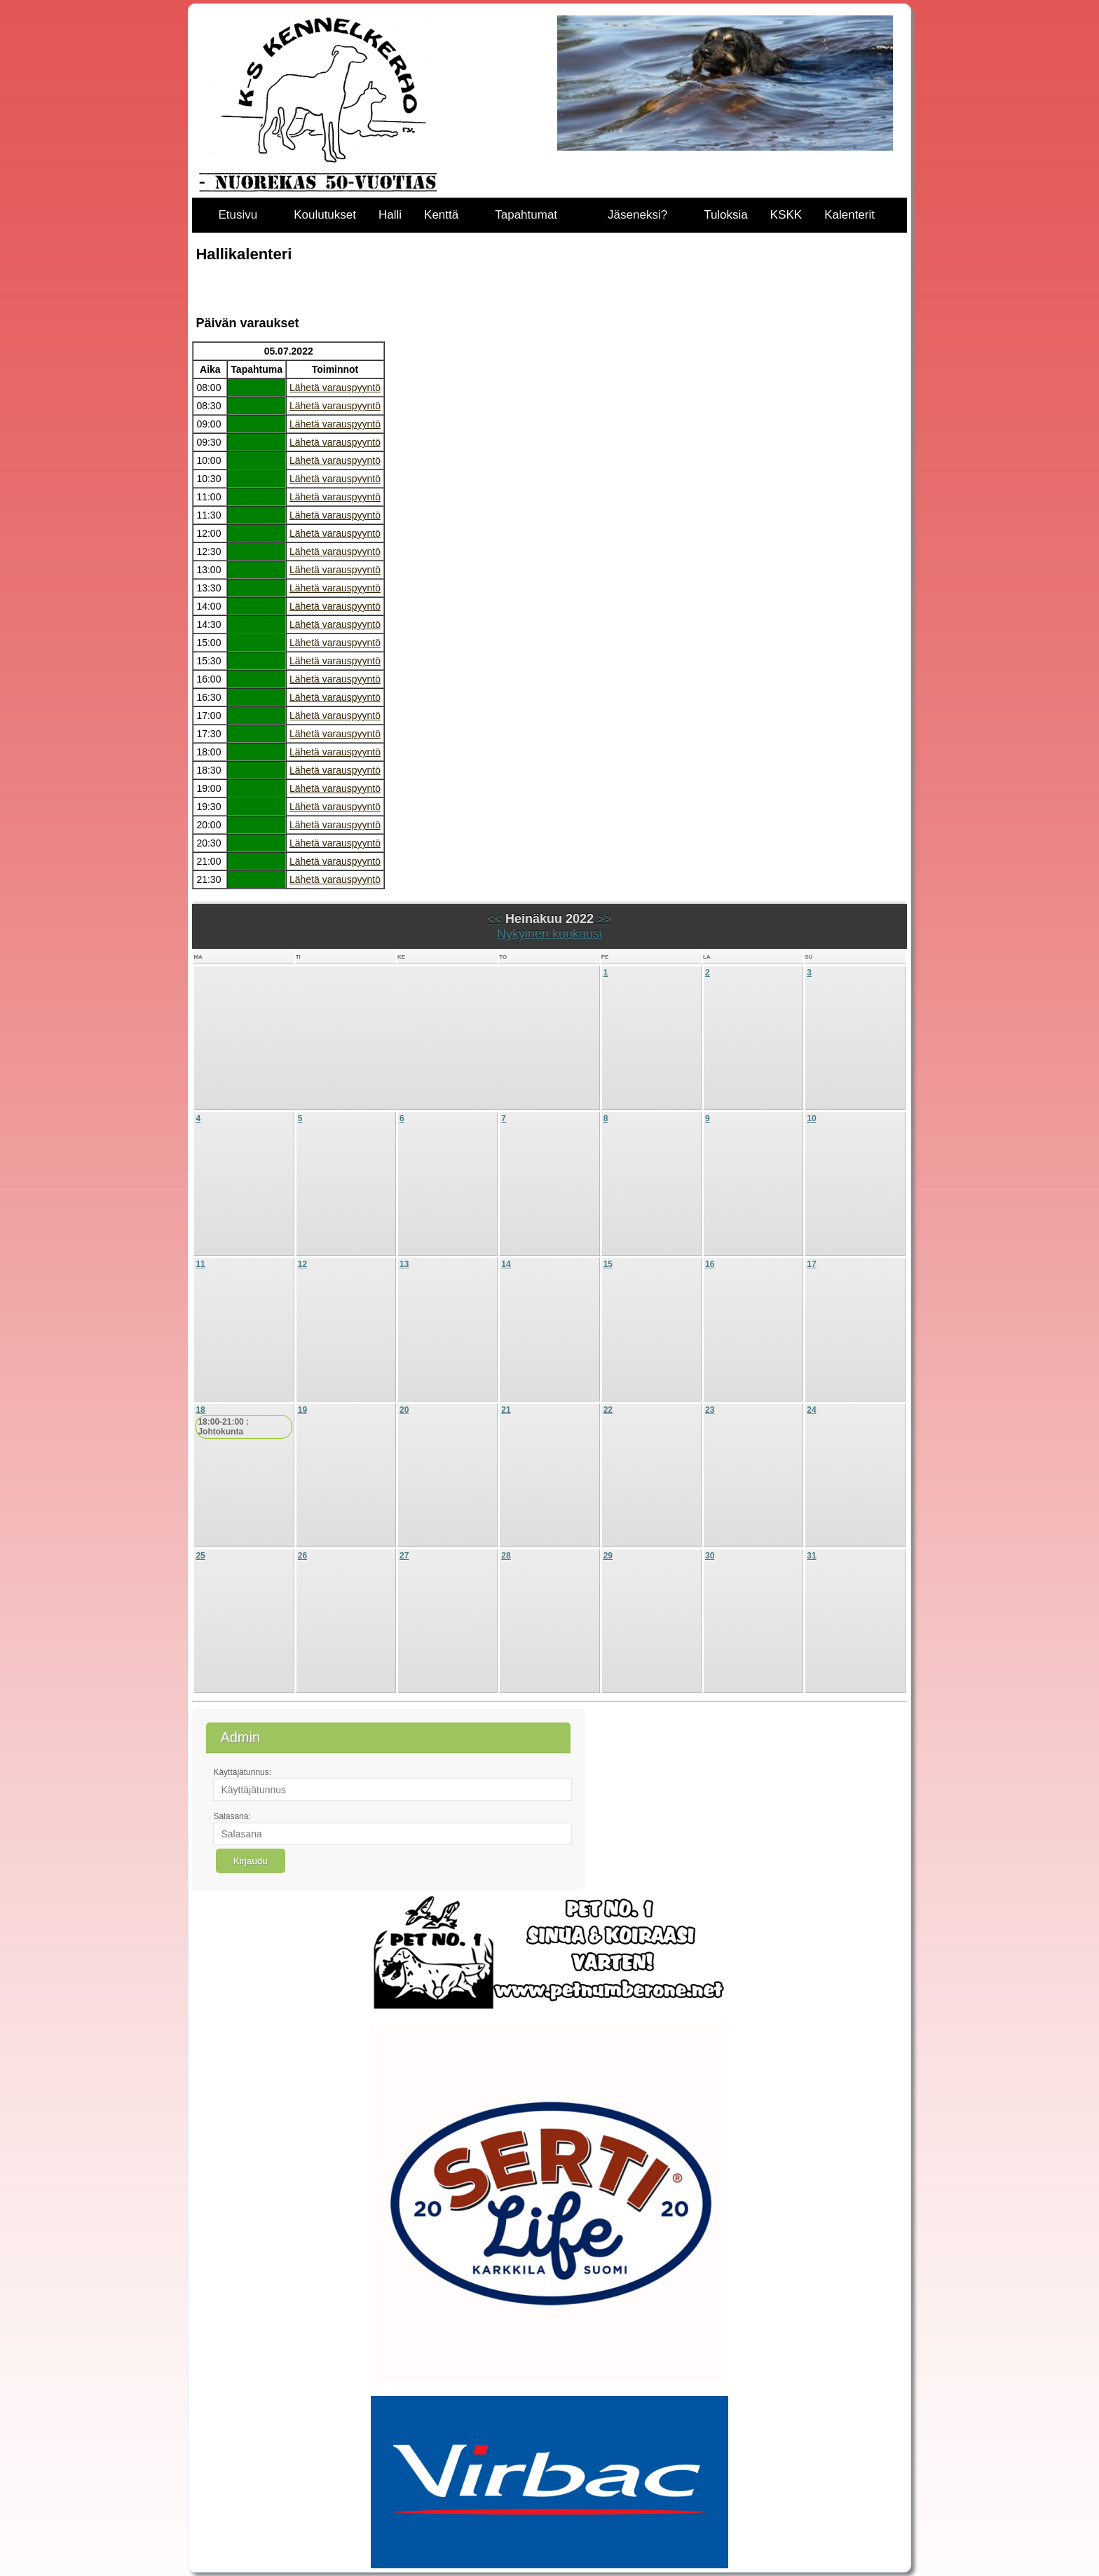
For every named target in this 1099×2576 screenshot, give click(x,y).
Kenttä (441, 214)
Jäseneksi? (637, 214)
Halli (390, 214)
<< (496, 919)
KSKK (786, 214)
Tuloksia (726, 214)
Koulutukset (325, 214)
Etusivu (237, 214)
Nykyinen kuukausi (549, 933)
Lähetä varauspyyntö (335, 387)
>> (603, 919)
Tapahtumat (526, 214)
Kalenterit (849, 214)
